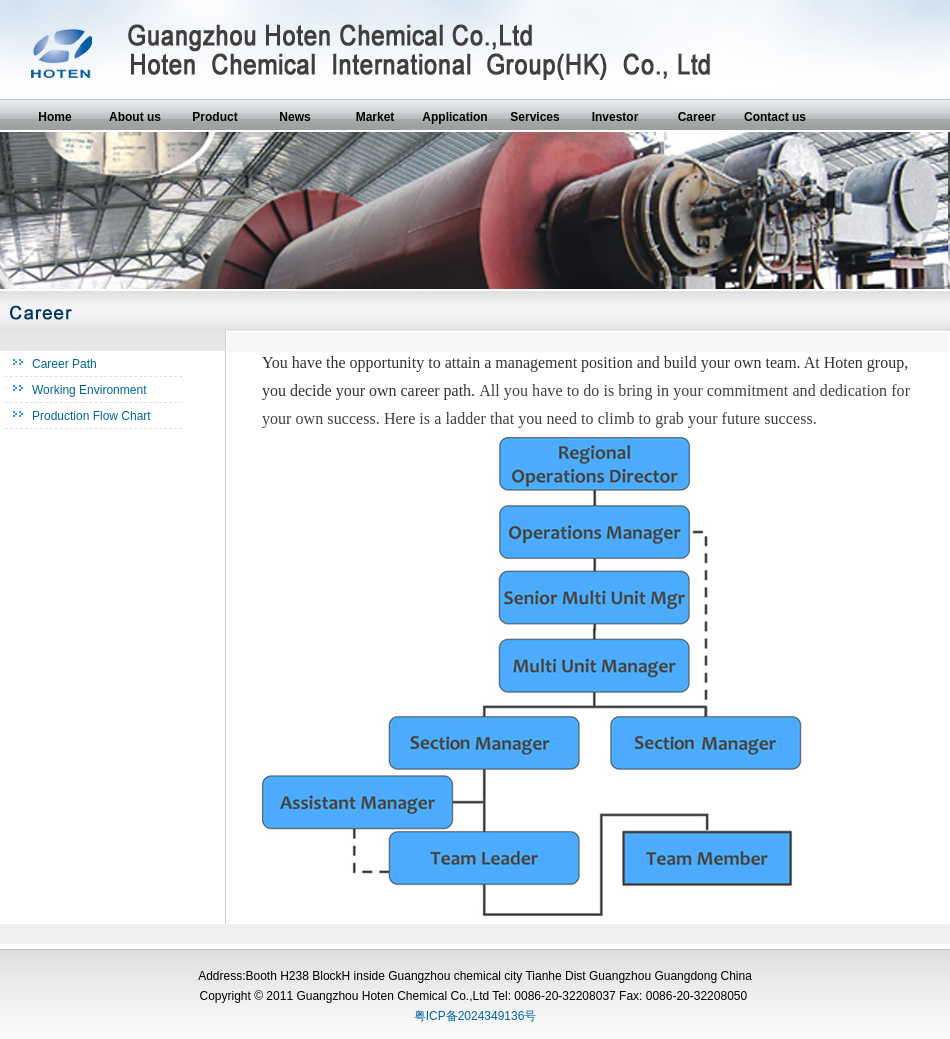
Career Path (64, 364)
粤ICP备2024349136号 (475, 1016)
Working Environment (89, 390)
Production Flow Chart (91, 416)
